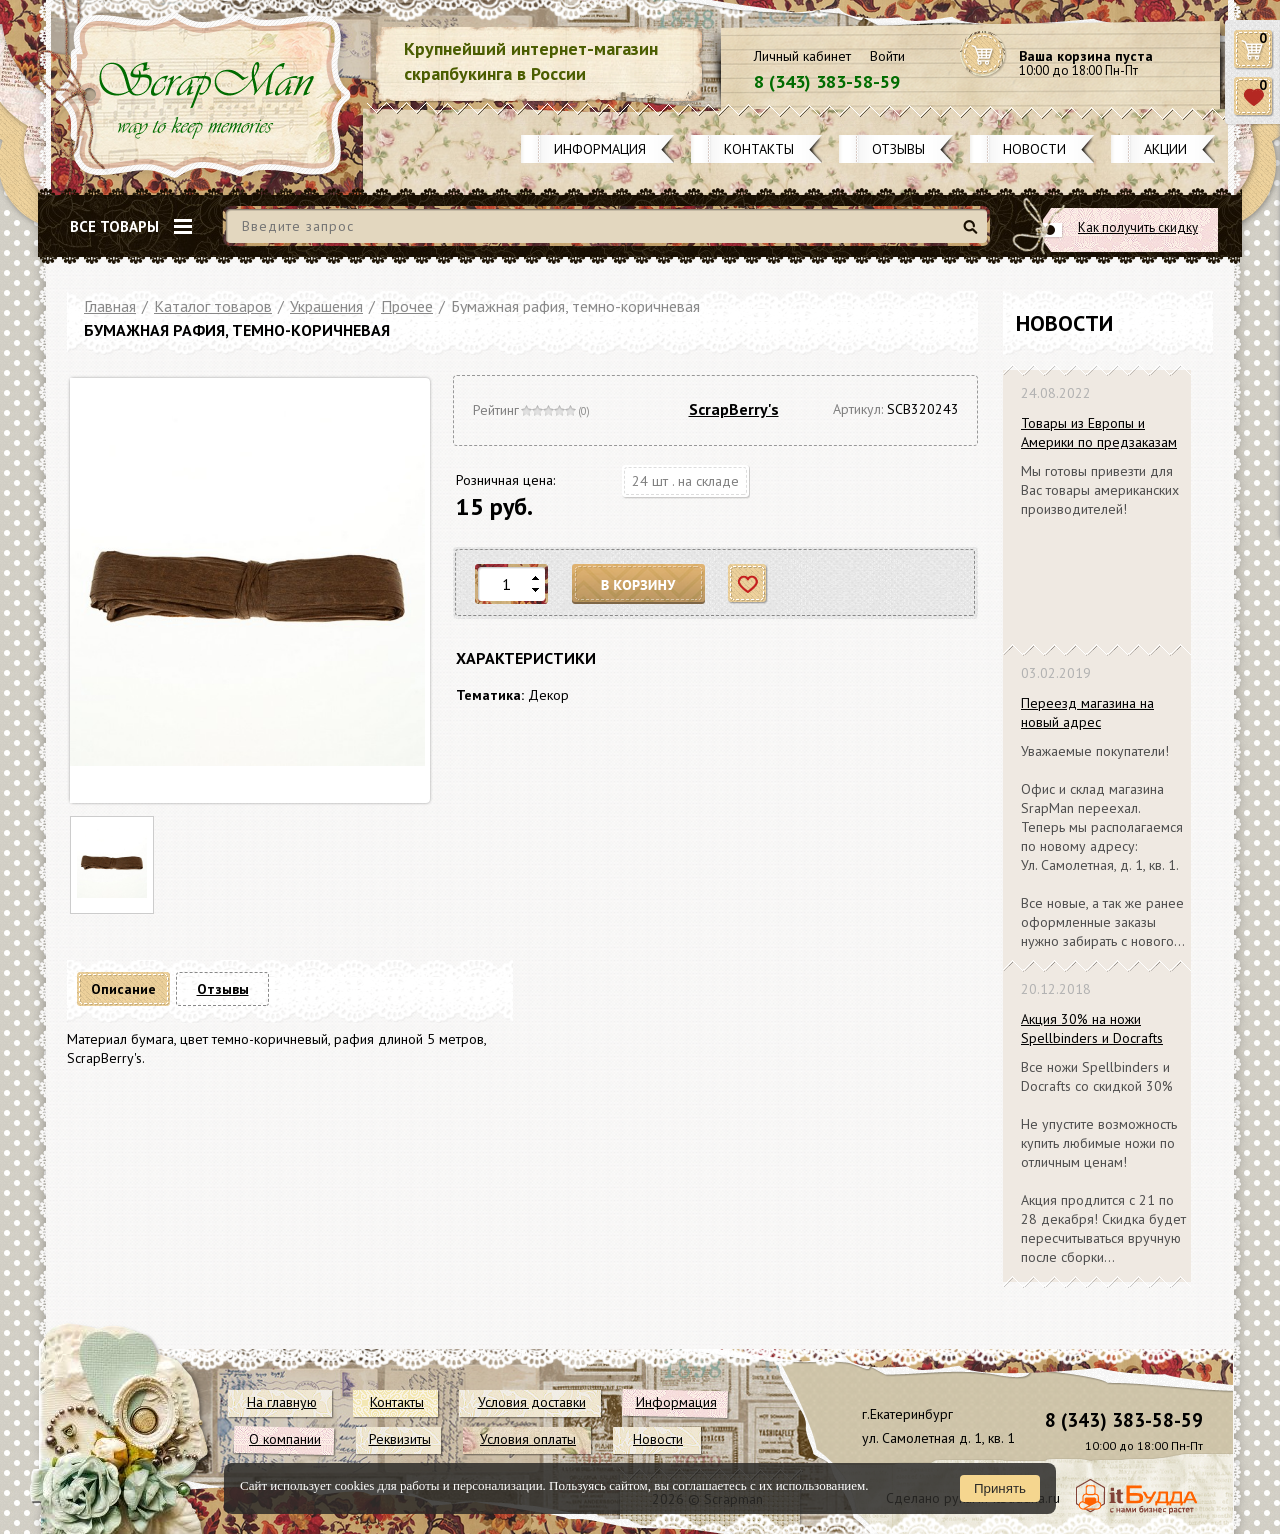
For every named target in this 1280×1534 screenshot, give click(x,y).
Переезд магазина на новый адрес (1087, 712)
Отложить (748, 584)
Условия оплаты (528, 1439)
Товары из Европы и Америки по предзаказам (1099, 432)
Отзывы (898, 149)
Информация (600, 149)
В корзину (639, 584)
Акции (1165, 149)
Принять (1000, 1488)
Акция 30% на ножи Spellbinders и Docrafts (1092, 1028)
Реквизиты (400, 1439)
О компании (285, 1439)
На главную (282, 1402)
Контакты (759, 149)
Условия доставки (532, 1402)
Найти (973, 234)
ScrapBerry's (734, 409)
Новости (1034, 149)
